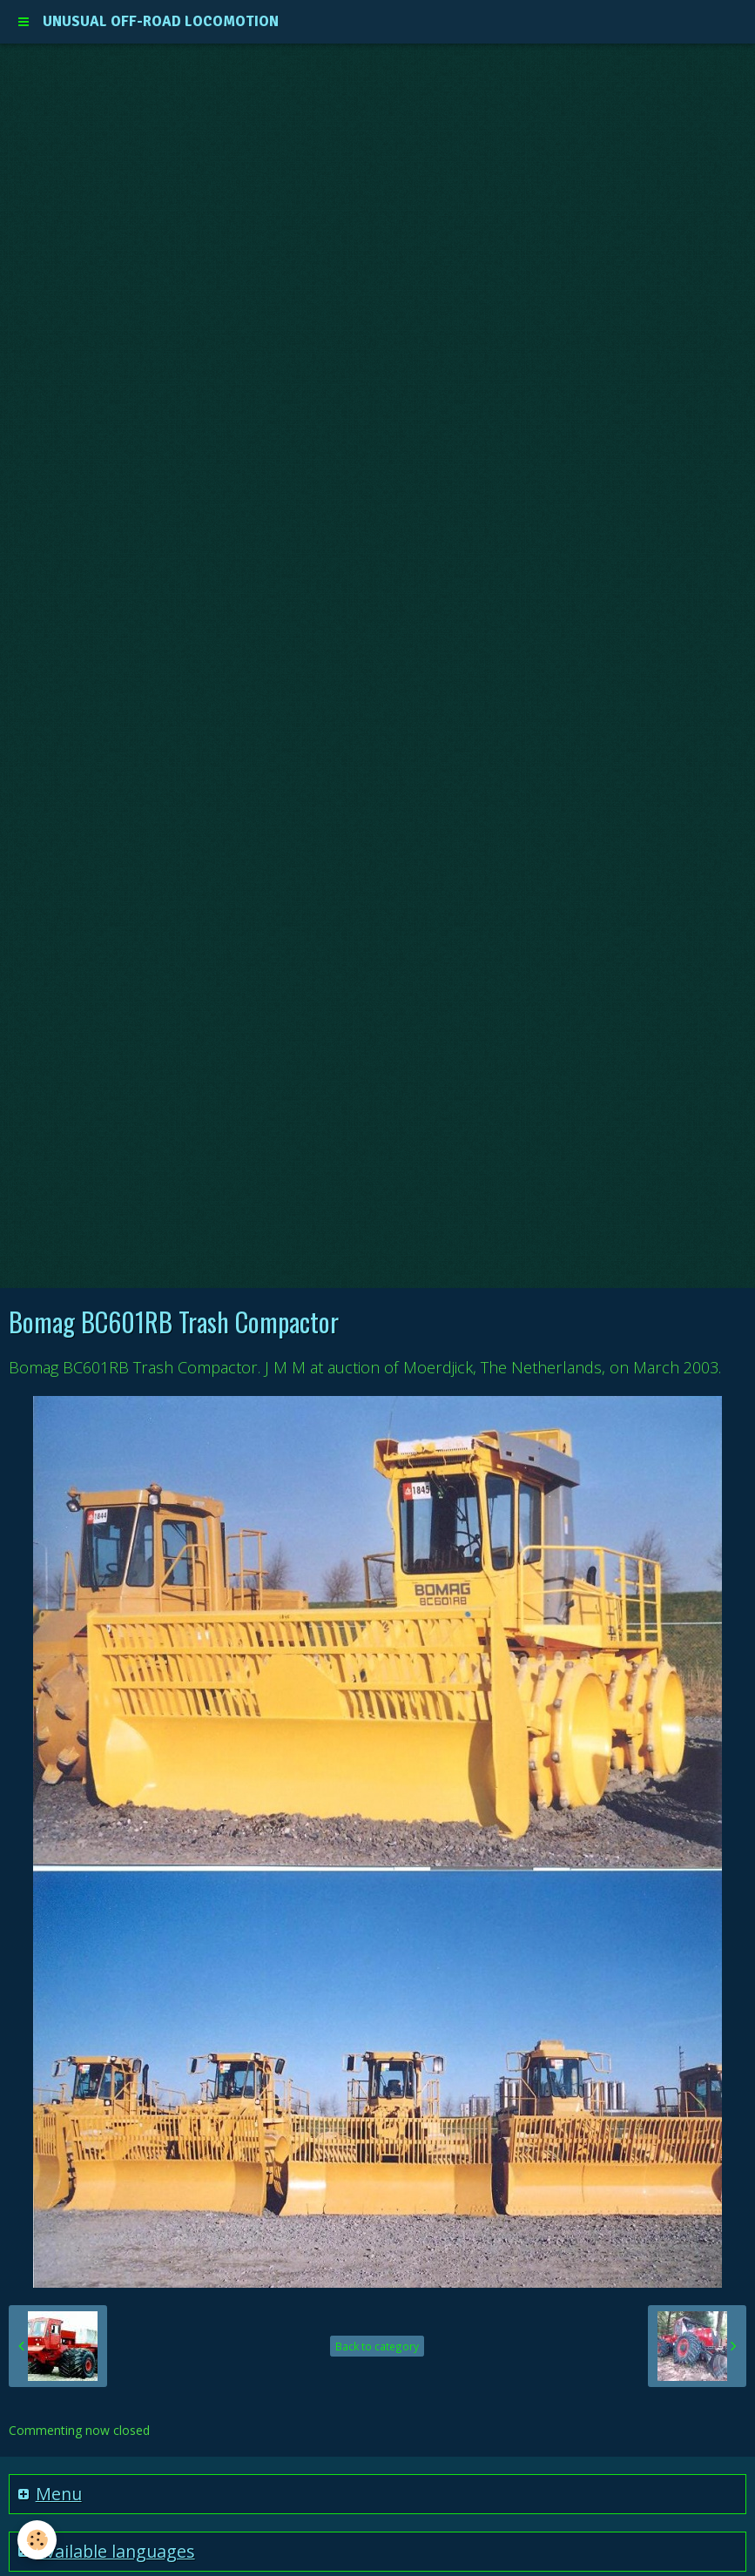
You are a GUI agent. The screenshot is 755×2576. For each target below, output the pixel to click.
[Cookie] (37, 2539)
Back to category (377, 2346)
